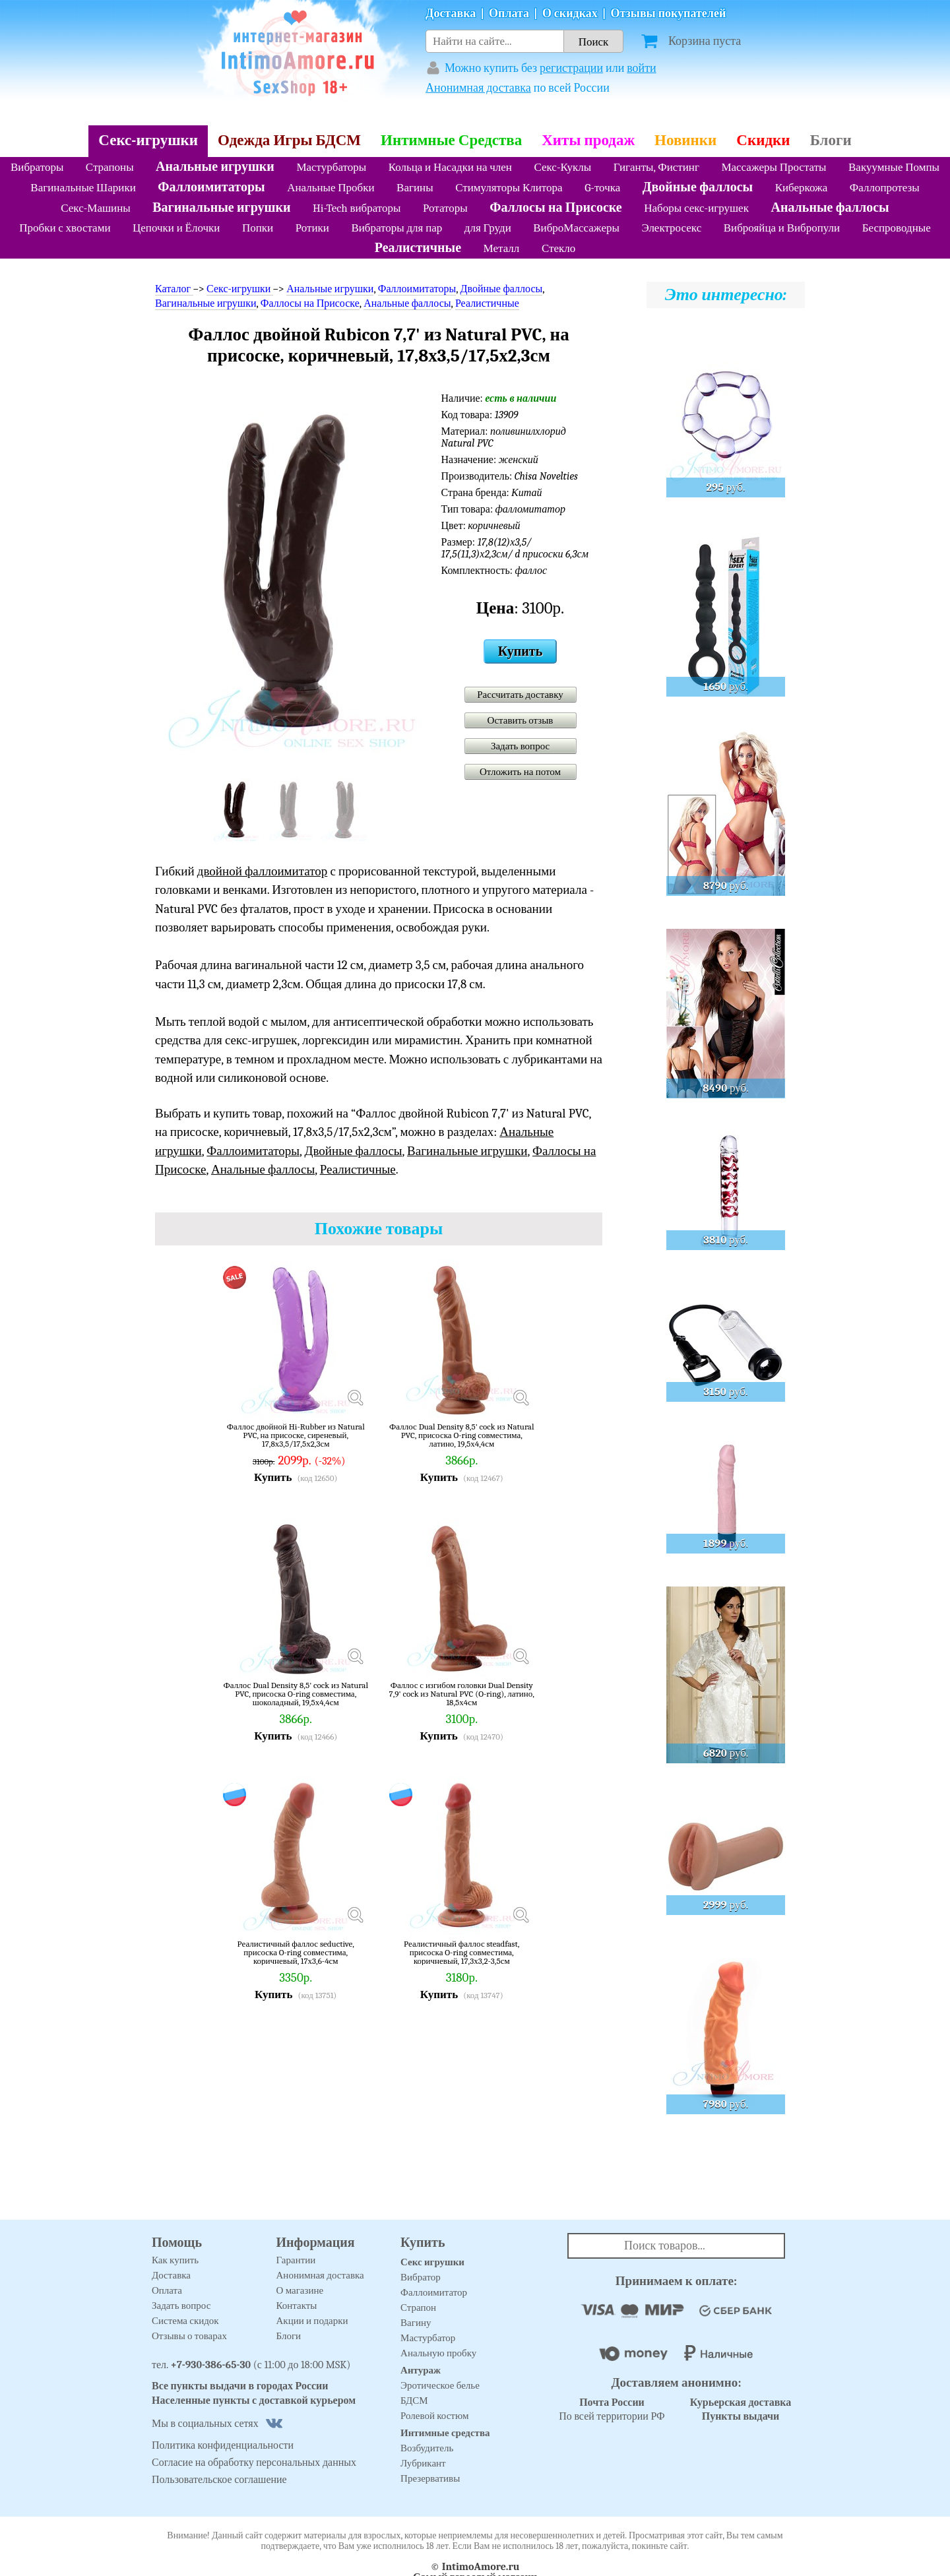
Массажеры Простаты (773, 167)
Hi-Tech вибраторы (356, 208)
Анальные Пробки (330, 187)
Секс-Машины (95, 208)
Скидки (763, 140)
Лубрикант (423, 2463)
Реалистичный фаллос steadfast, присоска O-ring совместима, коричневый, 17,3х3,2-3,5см (462, 1952)
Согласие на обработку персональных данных (254, 2462)
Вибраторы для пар (396, 228)
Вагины (414, 187)
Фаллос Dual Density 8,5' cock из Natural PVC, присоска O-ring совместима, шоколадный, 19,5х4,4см (296, 1694)
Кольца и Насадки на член (450, 167)
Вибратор (420, 2277)
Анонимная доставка (478, 88)
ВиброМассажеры (576, 228)
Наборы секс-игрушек (696, 208)
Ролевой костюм (434, 2416)
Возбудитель (426, 2448)
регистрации (571, 68)
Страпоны (110, 167)
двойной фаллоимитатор (262, 871)
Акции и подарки (312, 2321)
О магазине (300, 2290)
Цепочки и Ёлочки (176, 228)
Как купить (175, 2260)
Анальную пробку (438, 2353)
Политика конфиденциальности (223, 2445)
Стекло (558, 248)
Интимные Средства (451, 140)
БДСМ (414, 2400)
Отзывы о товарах (189, 2336)
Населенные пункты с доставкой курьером (254, 2400)
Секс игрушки (432, 2262)
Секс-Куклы (562, 167)
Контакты (296, 2305)
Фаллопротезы (885, 187)
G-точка (602, 187)
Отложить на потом (520, 772)
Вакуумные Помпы (893, 167)
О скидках (570, 13)
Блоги (831, 140)
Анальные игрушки (215, 166)
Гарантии (296, 2260)
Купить (520, 651)
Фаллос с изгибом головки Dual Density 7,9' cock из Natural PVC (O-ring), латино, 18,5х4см (461, 1694)
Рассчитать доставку (520, 695)
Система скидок (185, 2321)
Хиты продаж (588, 140)
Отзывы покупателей (668, 13)
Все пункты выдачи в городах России (240, 2386)
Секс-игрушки (148, 140)
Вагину (415, 2323)
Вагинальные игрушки (221, 207)
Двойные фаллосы (698, 187)
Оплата (509, 13)
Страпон (418, 2307)
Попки (257, 228)
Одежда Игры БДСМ (289, 140)
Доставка (451, 13)
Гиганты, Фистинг (656, 167)
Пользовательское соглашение (219, 2479)
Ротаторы (445, 208)
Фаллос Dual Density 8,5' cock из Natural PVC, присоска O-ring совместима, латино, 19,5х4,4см (461, 1435)
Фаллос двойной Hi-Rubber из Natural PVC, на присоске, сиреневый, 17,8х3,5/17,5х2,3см (296, 1435)
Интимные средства (445, 2433)
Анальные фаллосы (830, 207)
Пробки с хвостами (64, 228)
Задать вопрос (520, 746)
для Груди (487, 228)
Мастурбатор (427, 2338)
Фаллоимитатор (433, 2292)
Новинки (685, 140)
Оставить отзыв (521, 720)
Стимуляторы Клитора (509, 187)
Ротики (312, 228)
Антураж (420, 2370)
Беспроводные (896, 228)
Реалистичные (418, 247)
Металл (502, 248)
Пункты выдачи (741, 2416)
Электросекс (671, 228)
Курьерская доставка (741, 2402)
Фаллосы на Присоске (555, 207)
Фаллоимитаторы (211, 187)
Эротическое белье (440, 2385)
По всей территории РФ (611, 2409)
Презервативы (430, 2478)
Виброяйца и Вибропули (782, 228)
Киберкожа (801, 187)
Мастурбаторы (331, 167)
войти (641, 68)
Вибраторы (37, 167)
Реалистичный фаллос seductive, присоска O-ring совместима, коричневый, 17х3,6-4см (295, 1952)
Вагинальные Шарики (82, 187)
